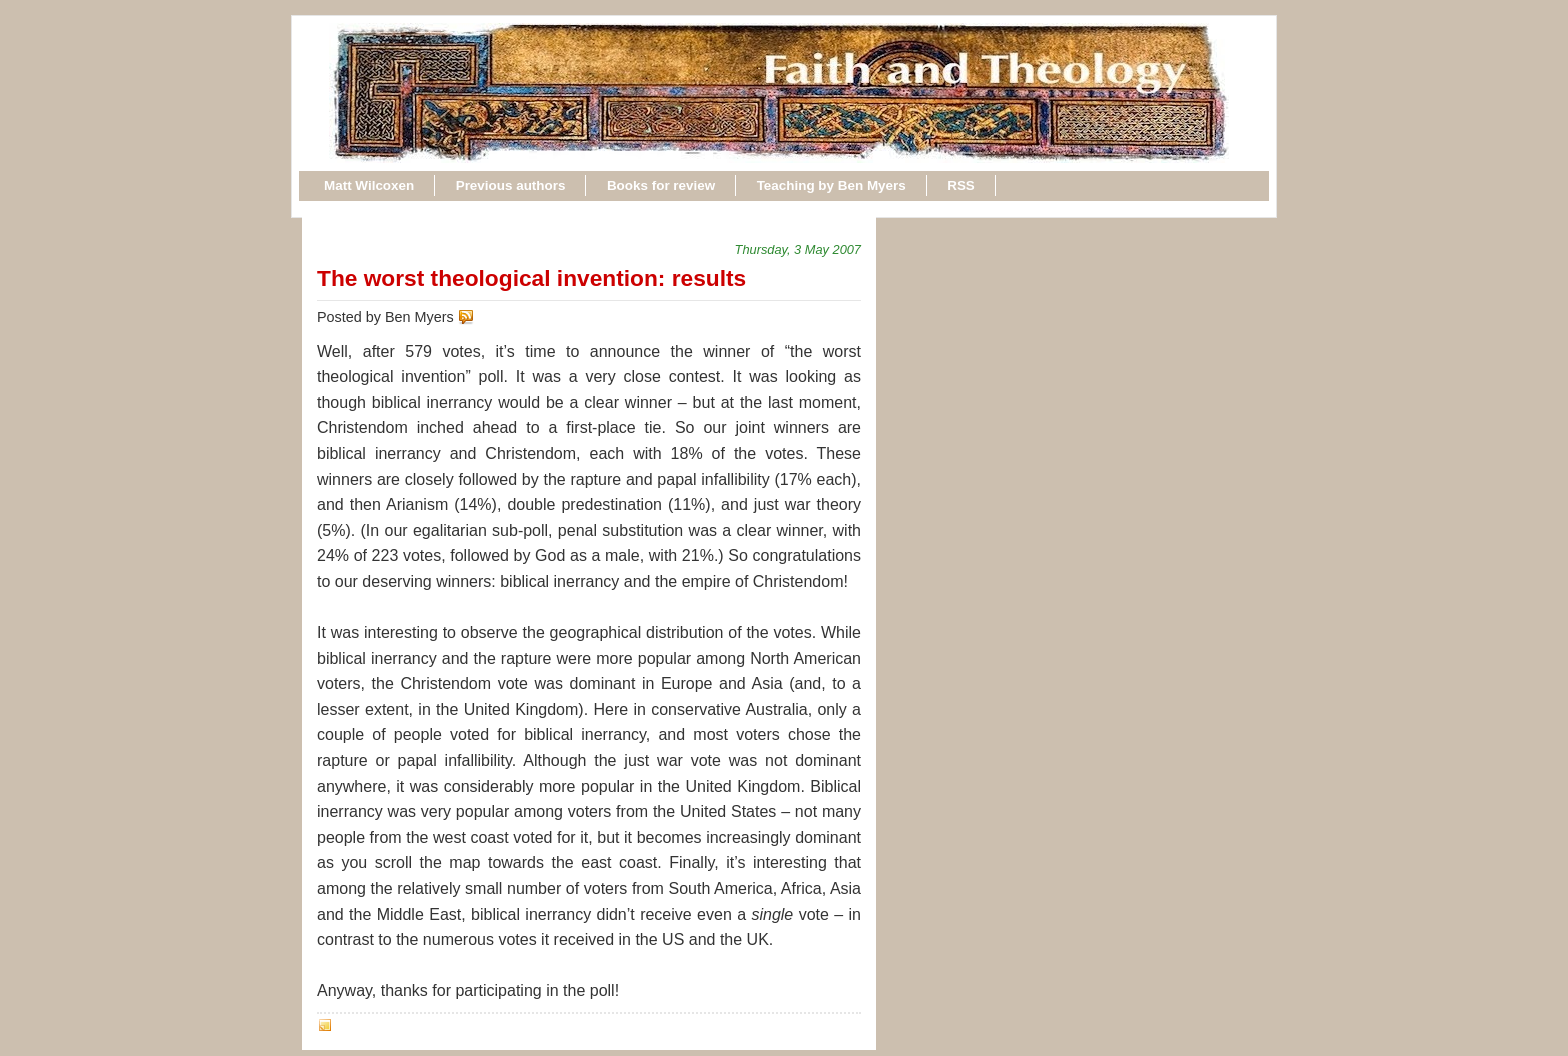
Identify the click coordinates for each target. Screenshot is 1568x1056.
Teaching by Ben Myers (831, 185)
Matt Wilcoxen (369, 185)
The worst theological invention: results (531, 278)
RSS (961, 185)
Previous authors (511, 185)
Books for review (661, 185)
